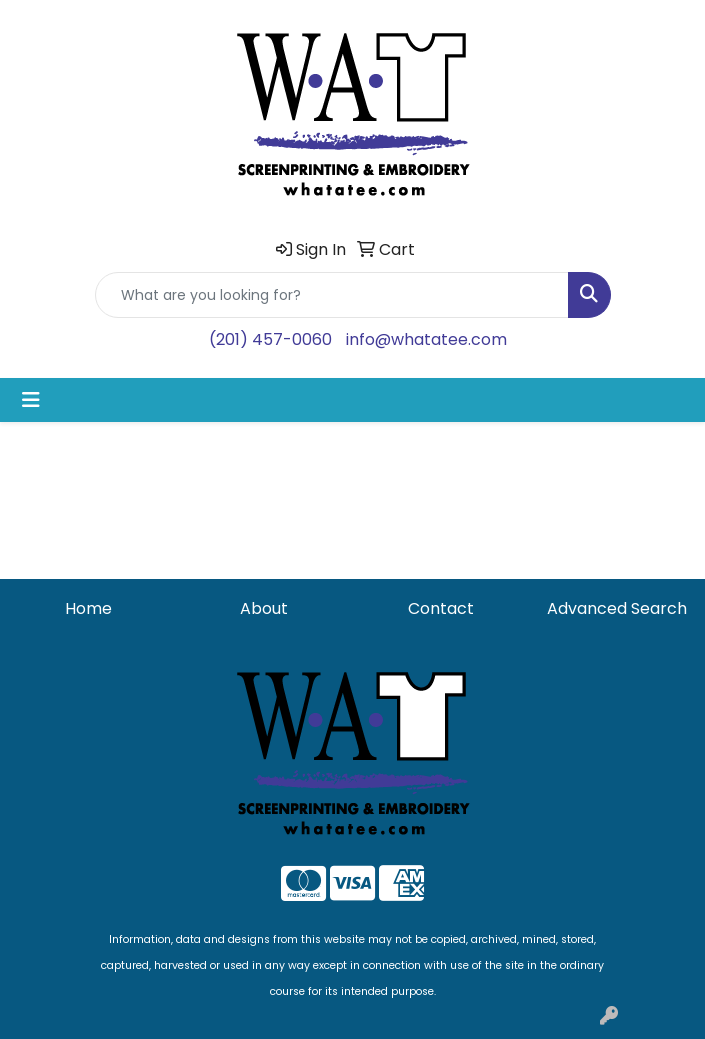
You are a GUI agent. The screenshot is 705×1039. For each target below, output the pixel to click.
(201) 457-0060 (270, 339)
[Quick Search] (332, 295)
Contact (441, 608)
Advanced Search (617, 608)
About (264, 608)
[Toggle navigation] (31, 400)
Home (88, 608)
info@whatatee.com (426, 339)
